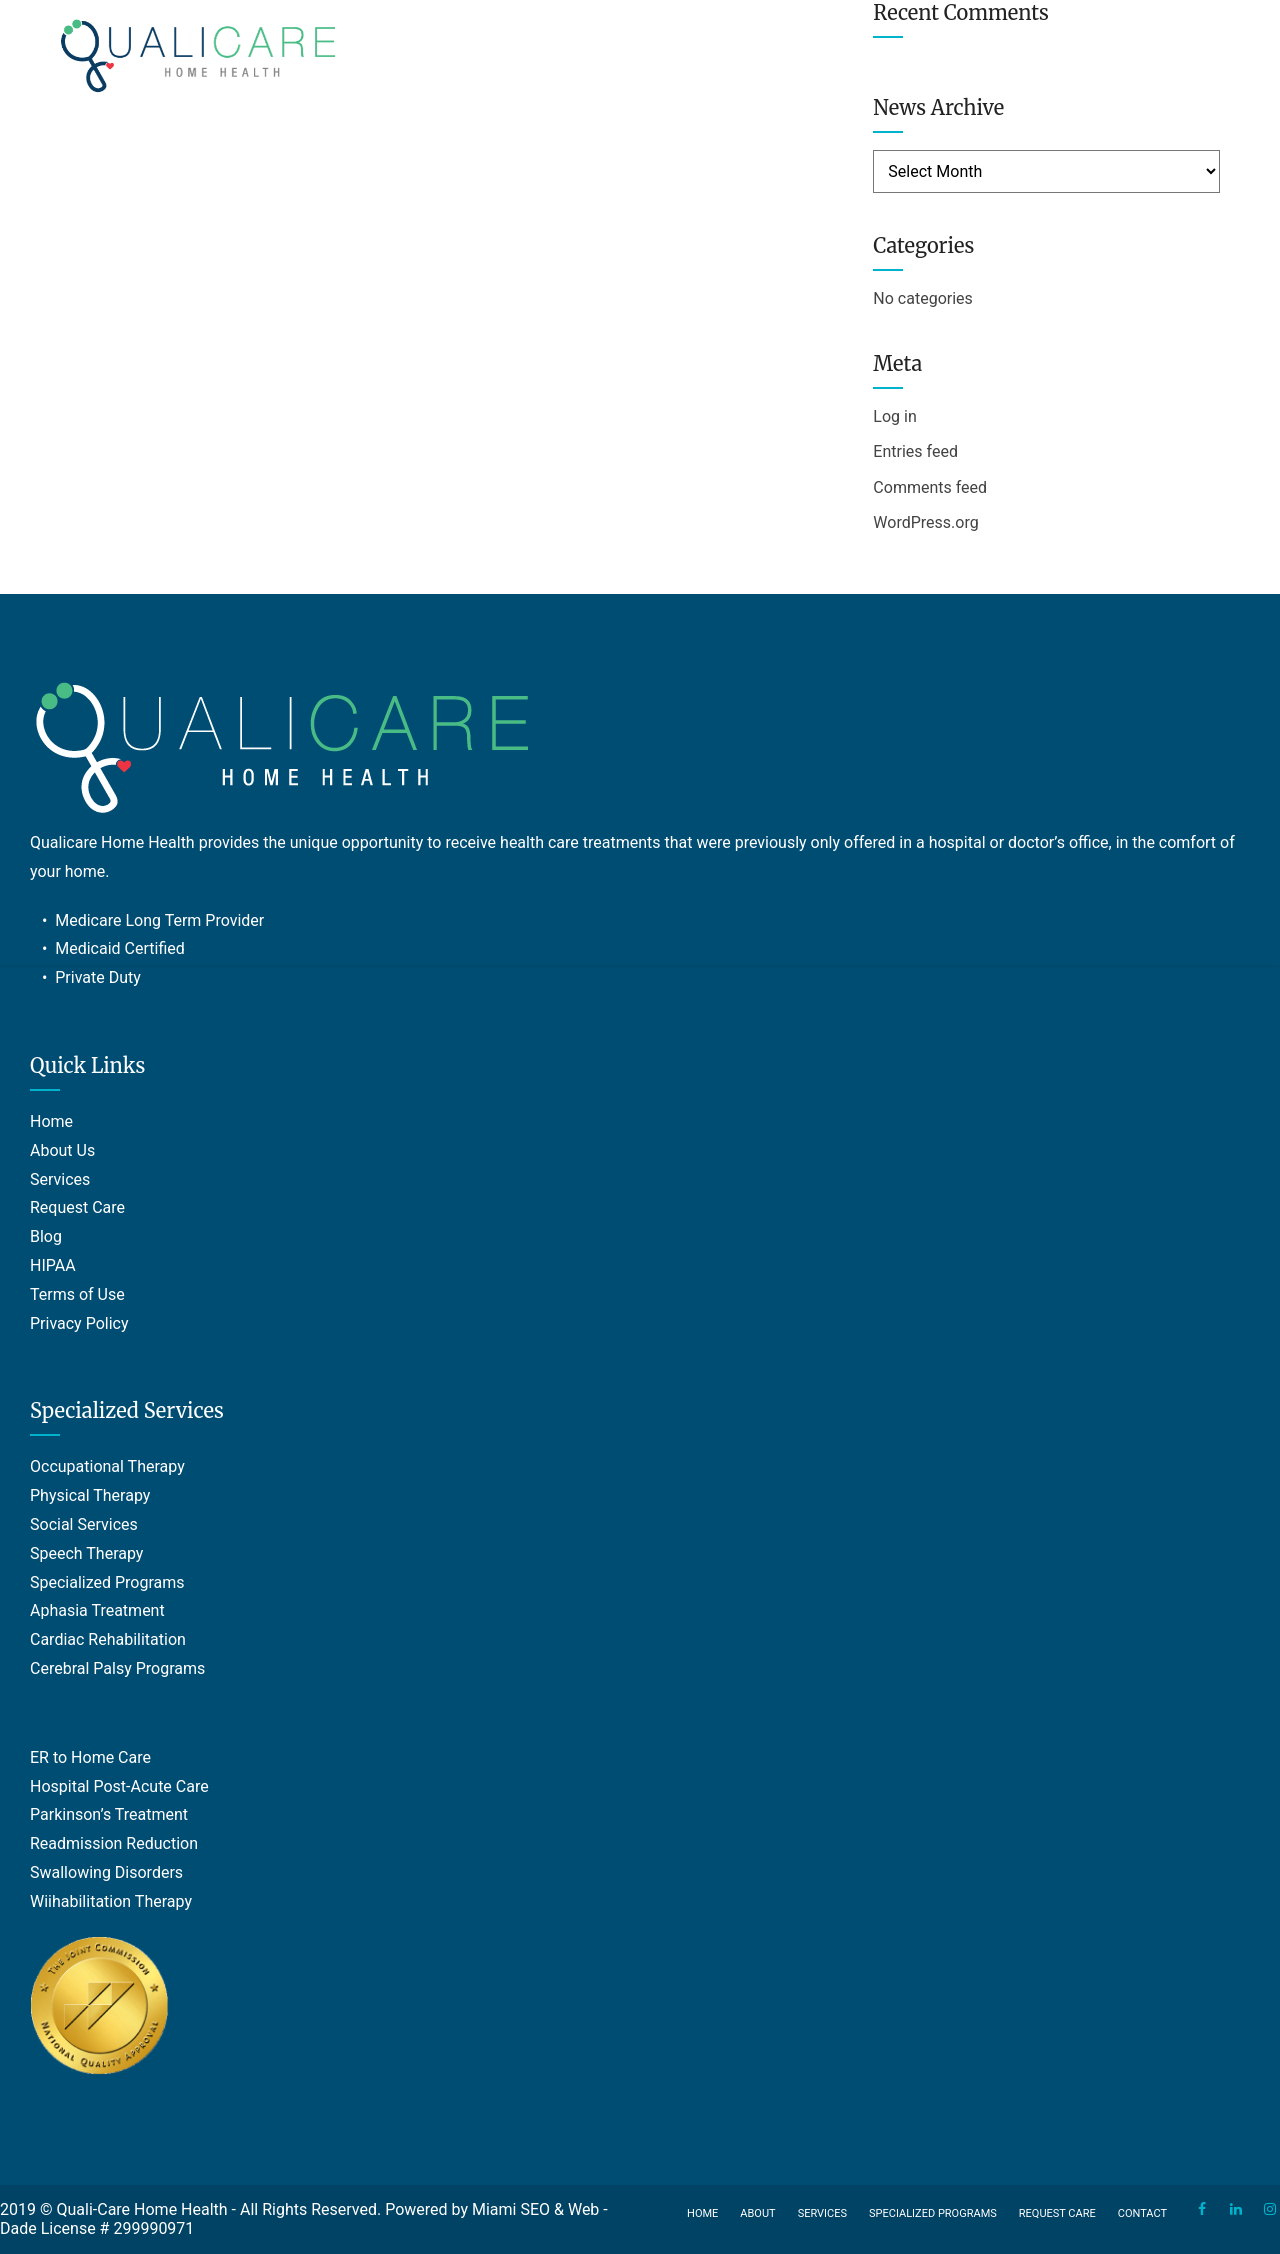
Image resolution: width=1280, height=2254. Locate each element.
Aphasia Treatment (97, 1610)
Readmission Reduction (114, 1843)
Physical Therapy (90, 1495)
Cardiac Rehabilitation (108, 1639)
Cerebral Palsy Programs (117, 1668)
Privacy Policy (79, 1323)
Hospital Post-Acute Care (119, 1786)
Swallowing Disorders (106, 1872)
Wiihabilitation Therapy (111, 1901)
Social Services (84, 1524)
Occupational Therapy (107, 1466)
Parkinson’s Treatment (109, 1814)
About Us (62, 1150)
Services (60, 1179)
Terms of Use (77, 1294)
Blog (46, 1236)
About (757, 2213)
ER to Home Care (90, 1757)
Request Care (77, 1207)
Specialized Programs (107, 1582)
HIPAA (53, 1265)
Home (51, 1121)
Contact (1142, 2213)
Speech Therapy (86, 1553)
